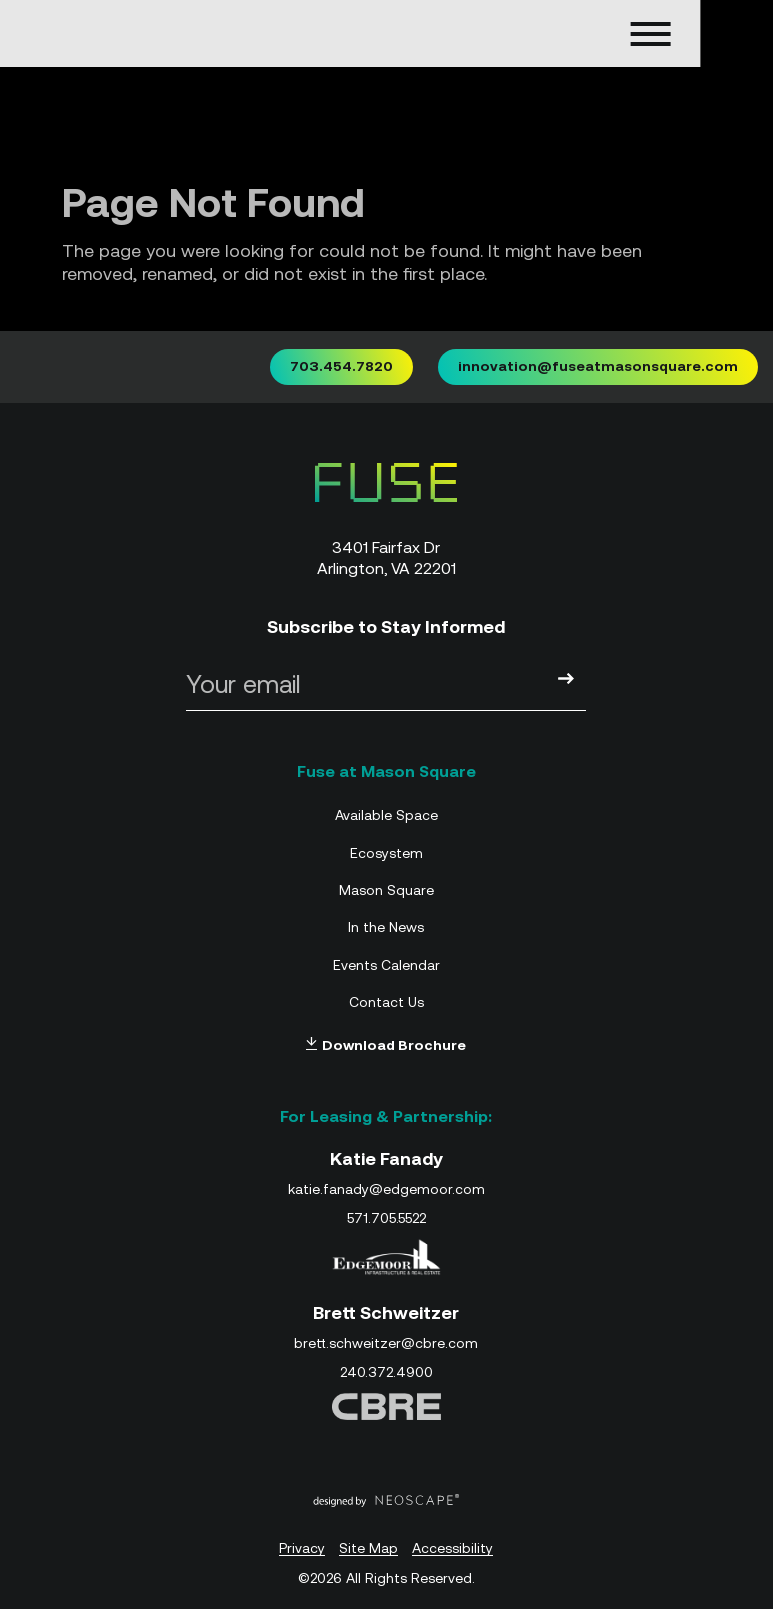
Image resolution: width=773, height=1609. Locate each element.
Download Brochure (386, 1045)
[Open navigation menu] (594, 34)
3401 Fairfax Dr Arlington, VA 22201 (386, 557)
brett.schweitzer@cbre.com (386, 1343)
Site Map (368, 1548)
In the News (386, 927)
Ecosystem (386, 853)
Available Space (386, 815)
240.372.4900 (386, 1372)
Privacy (302, 1548)
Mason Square (386, 890)
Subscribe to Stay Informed (386, 626)
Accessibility (452, 1548)
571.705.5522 (386, 1218)
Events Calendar (386, 965)
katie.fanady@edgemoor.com (386, 1189)
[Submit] (566, 680)
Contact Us (386, 1002)
